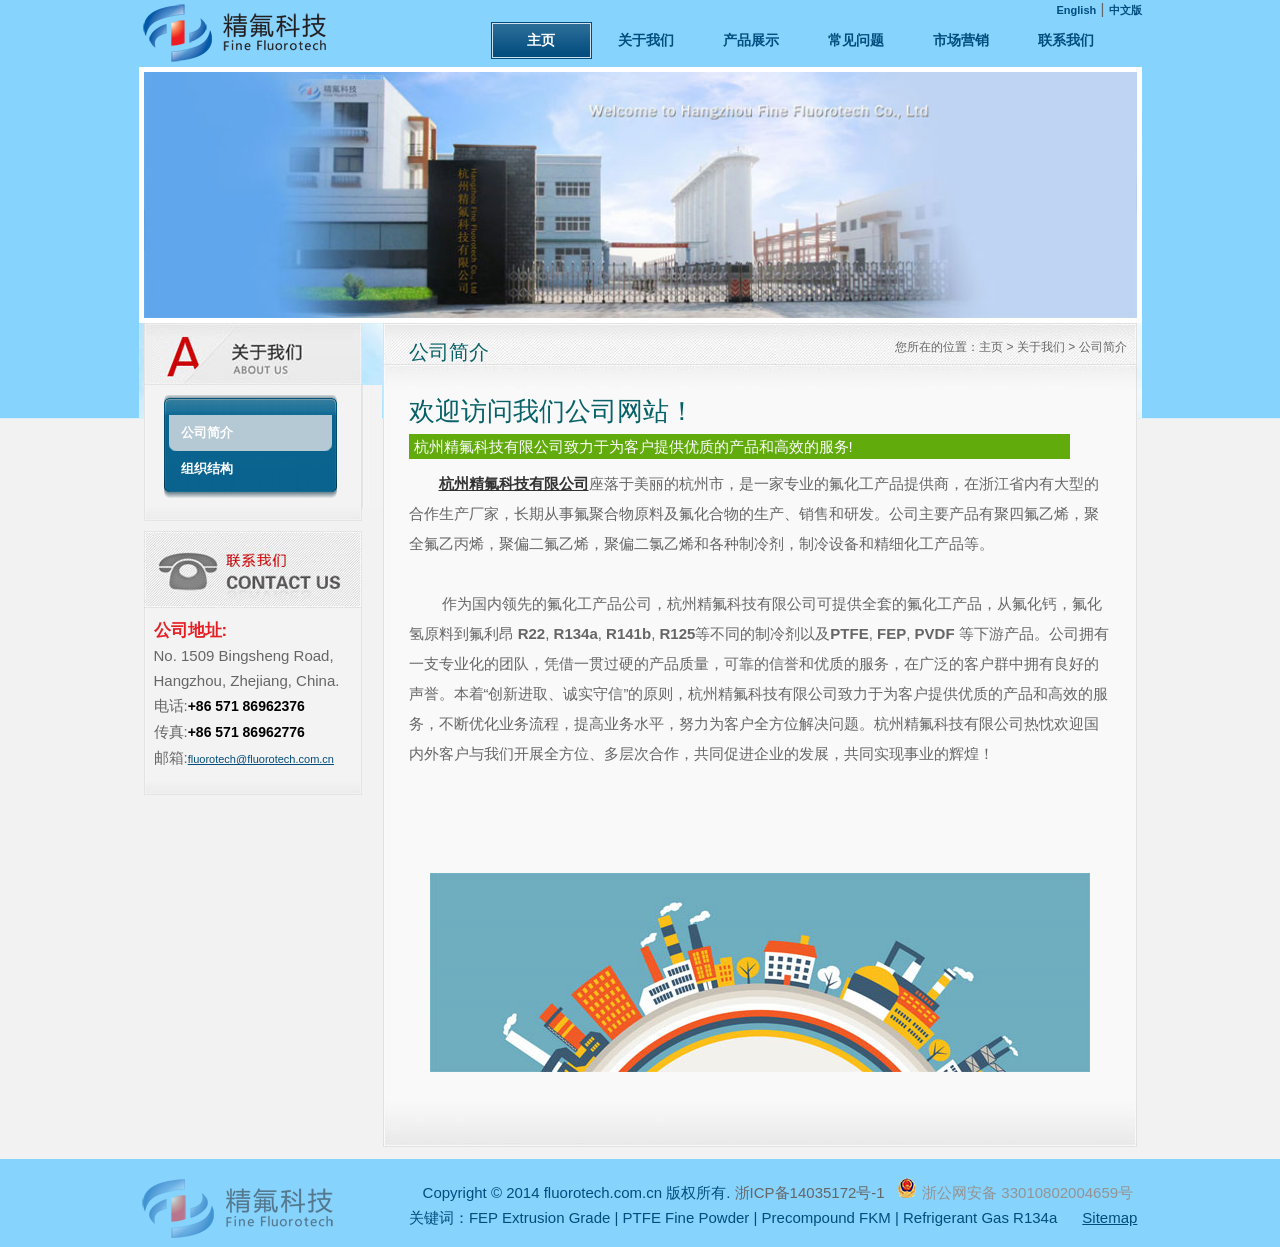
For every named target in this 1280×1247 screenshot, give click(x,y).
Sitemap (1109, 1217)
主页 (541, 40)
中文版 (1125, 10)
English (1077, 10)
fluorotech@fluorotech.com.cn (261, 759)
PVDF (935, 633)
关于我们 (646, 40)
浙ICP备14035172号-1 (812, 1192)
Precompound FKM (826, 1217)
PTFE (849, 633)
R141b (628, 633)
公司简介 (1103, 347)
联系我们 (1066, 40)
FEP (891, 633)
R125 (677, 633)
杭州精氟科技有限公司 (514, 483)
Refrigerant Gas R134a (980, 1217)
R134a (576, 633)
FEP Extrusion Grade (539, 1217)
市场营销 (961, 40)
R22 (532, 633)
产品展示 (751, 40)
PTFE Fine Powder (686, 1217)
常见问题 (856, 40)
